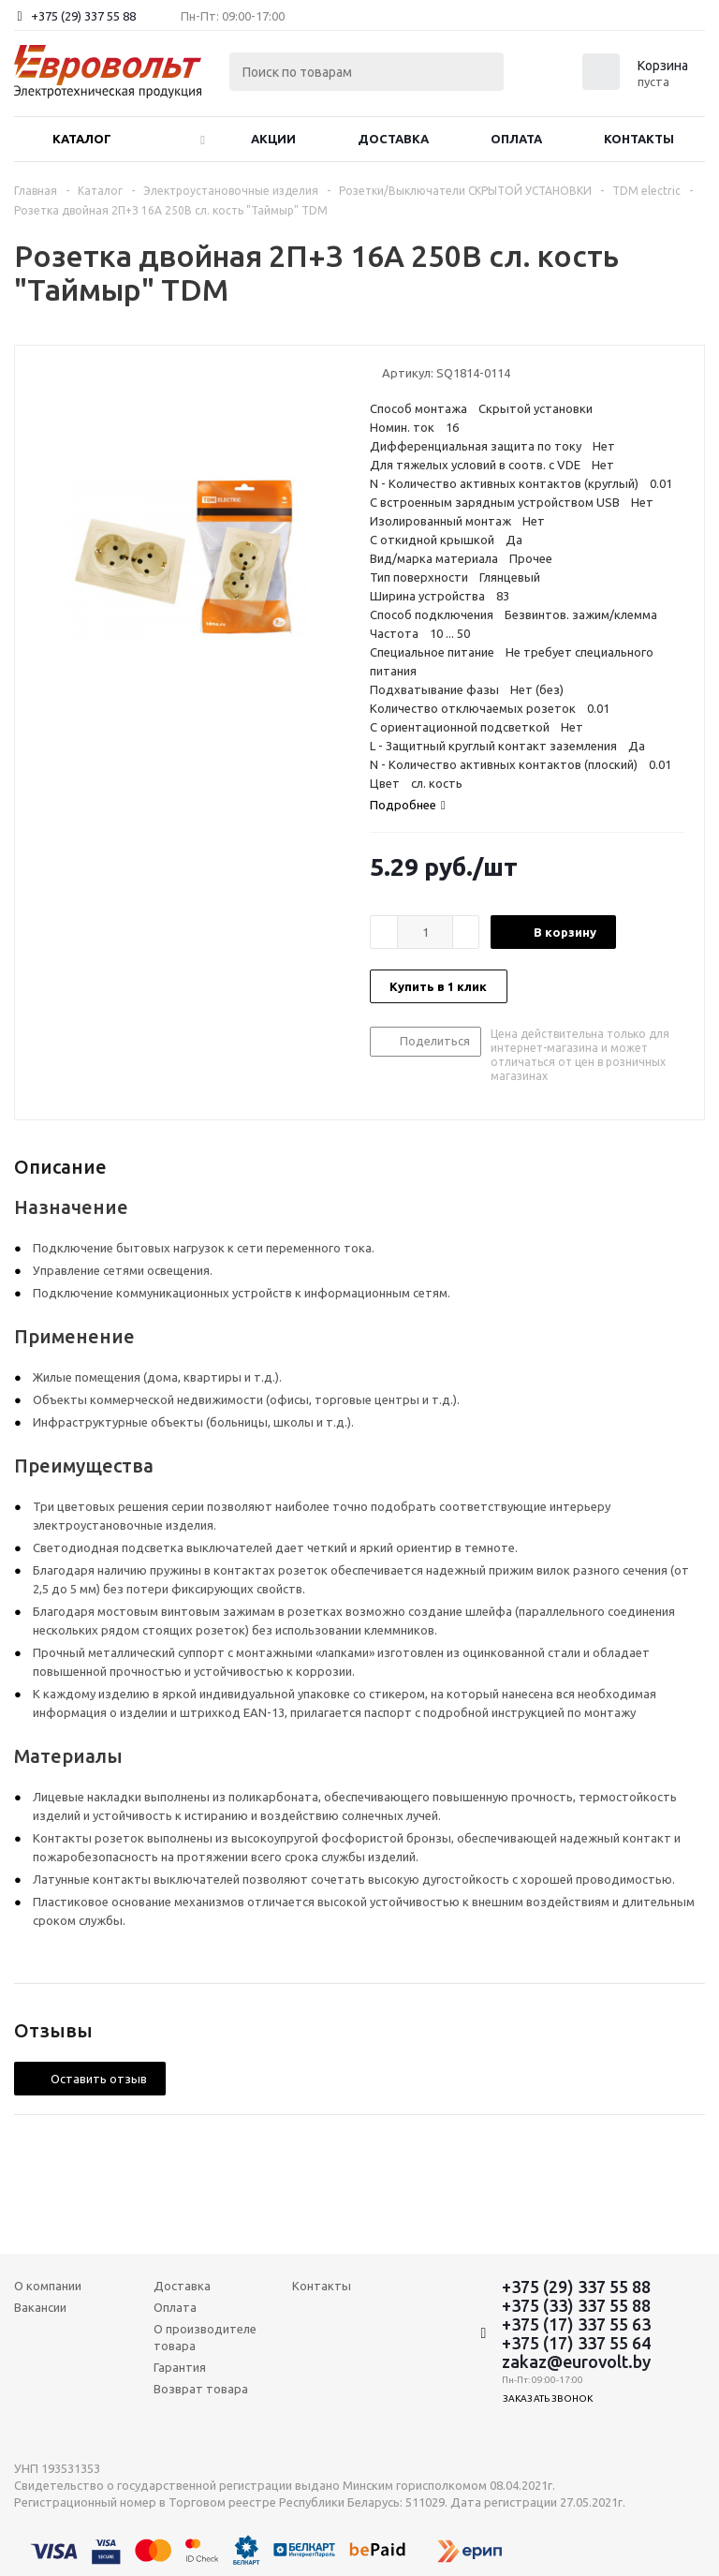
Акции (273, 138)
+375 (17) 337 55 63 (576, 2324)
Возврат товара (201, 2388)
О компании (47, 2285)
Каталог (81, 138)
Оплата (516, 138)
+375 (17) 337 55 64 (576, 2342)
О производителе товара (205, 2337)
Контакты (639, 138)
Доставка (393, 138)
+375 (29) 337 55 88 (83, 15)
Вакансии (40, 2307)
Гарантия (180, 2367)
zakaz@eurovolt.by (576, 2361)
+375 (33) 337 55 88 (576, 2305)
